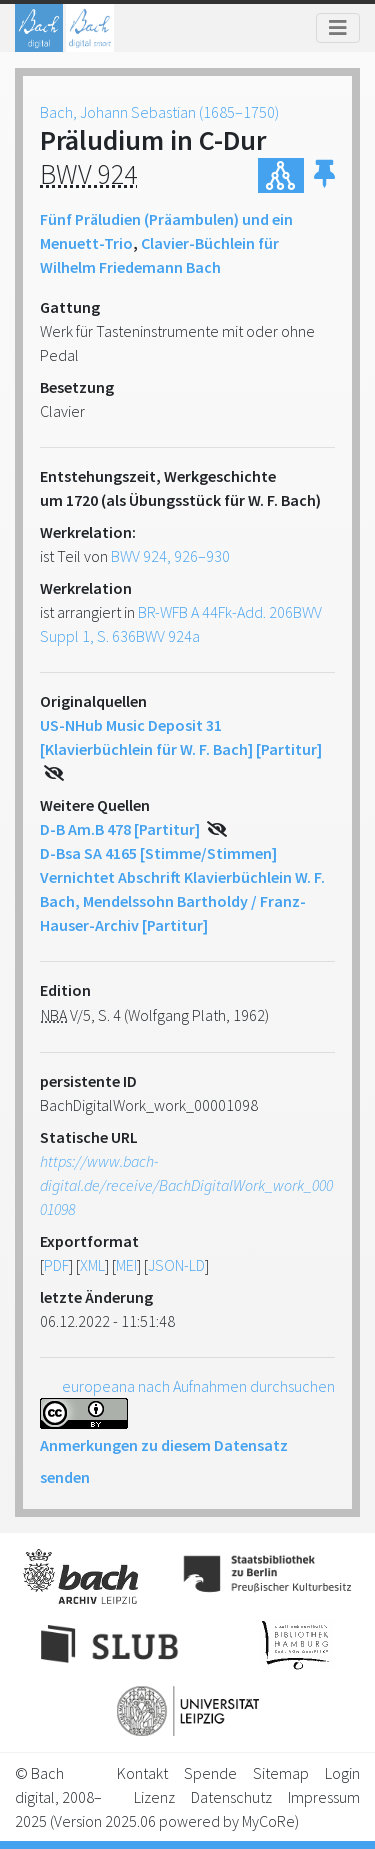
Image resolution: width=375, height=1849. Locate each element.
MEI (126, 1265)
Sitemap (281, 1773)
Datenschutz (231, 1797)
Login (342, 1773)
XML (92, 1265)
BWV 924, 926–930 (170, 556)
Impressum (324, 1797)
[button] (324, 175)
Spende (210, 1773)
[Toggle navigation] (338, 28)
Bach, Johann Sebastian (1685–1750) (159, 112)
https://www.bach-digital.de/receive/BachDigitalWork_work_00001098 (186, 1185)
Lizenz (154, 1797)
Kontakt (142, 1773)
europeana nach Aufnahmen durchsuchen (198, 1386)
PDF (56, 1265)
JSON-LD (176, 1265)
